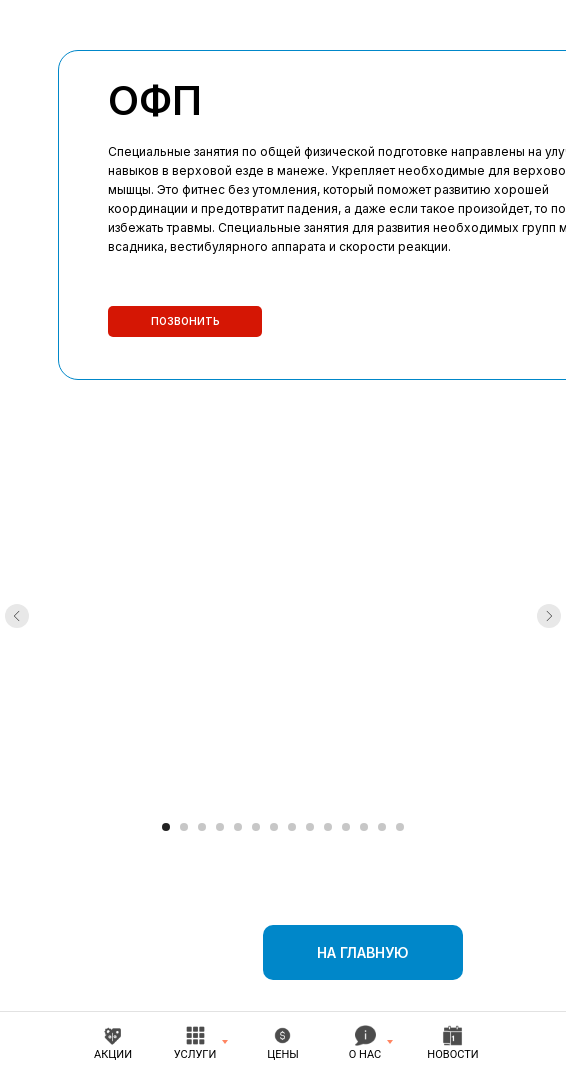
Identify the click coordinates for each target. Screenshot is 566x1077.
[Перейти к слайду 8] (292, 827)
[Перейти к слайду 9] (310, 827)
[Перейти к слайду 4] (220, 827)
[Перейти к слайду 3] (202, 827)
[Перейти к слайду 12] (364, 827)
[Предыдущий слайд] (17, 616)
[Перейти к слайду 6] (256, 827)
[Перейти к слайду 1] (166, 827)
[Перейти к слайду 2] (184, 827)
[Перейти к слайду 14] (400, 827)
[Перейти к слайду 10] (328, 827)
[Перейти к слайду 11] (346, 827)
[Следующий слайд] (549, 616)
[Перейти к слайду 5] (238, 827)
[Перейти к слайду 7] (274, 827)
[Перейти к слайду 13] (382, 827)
